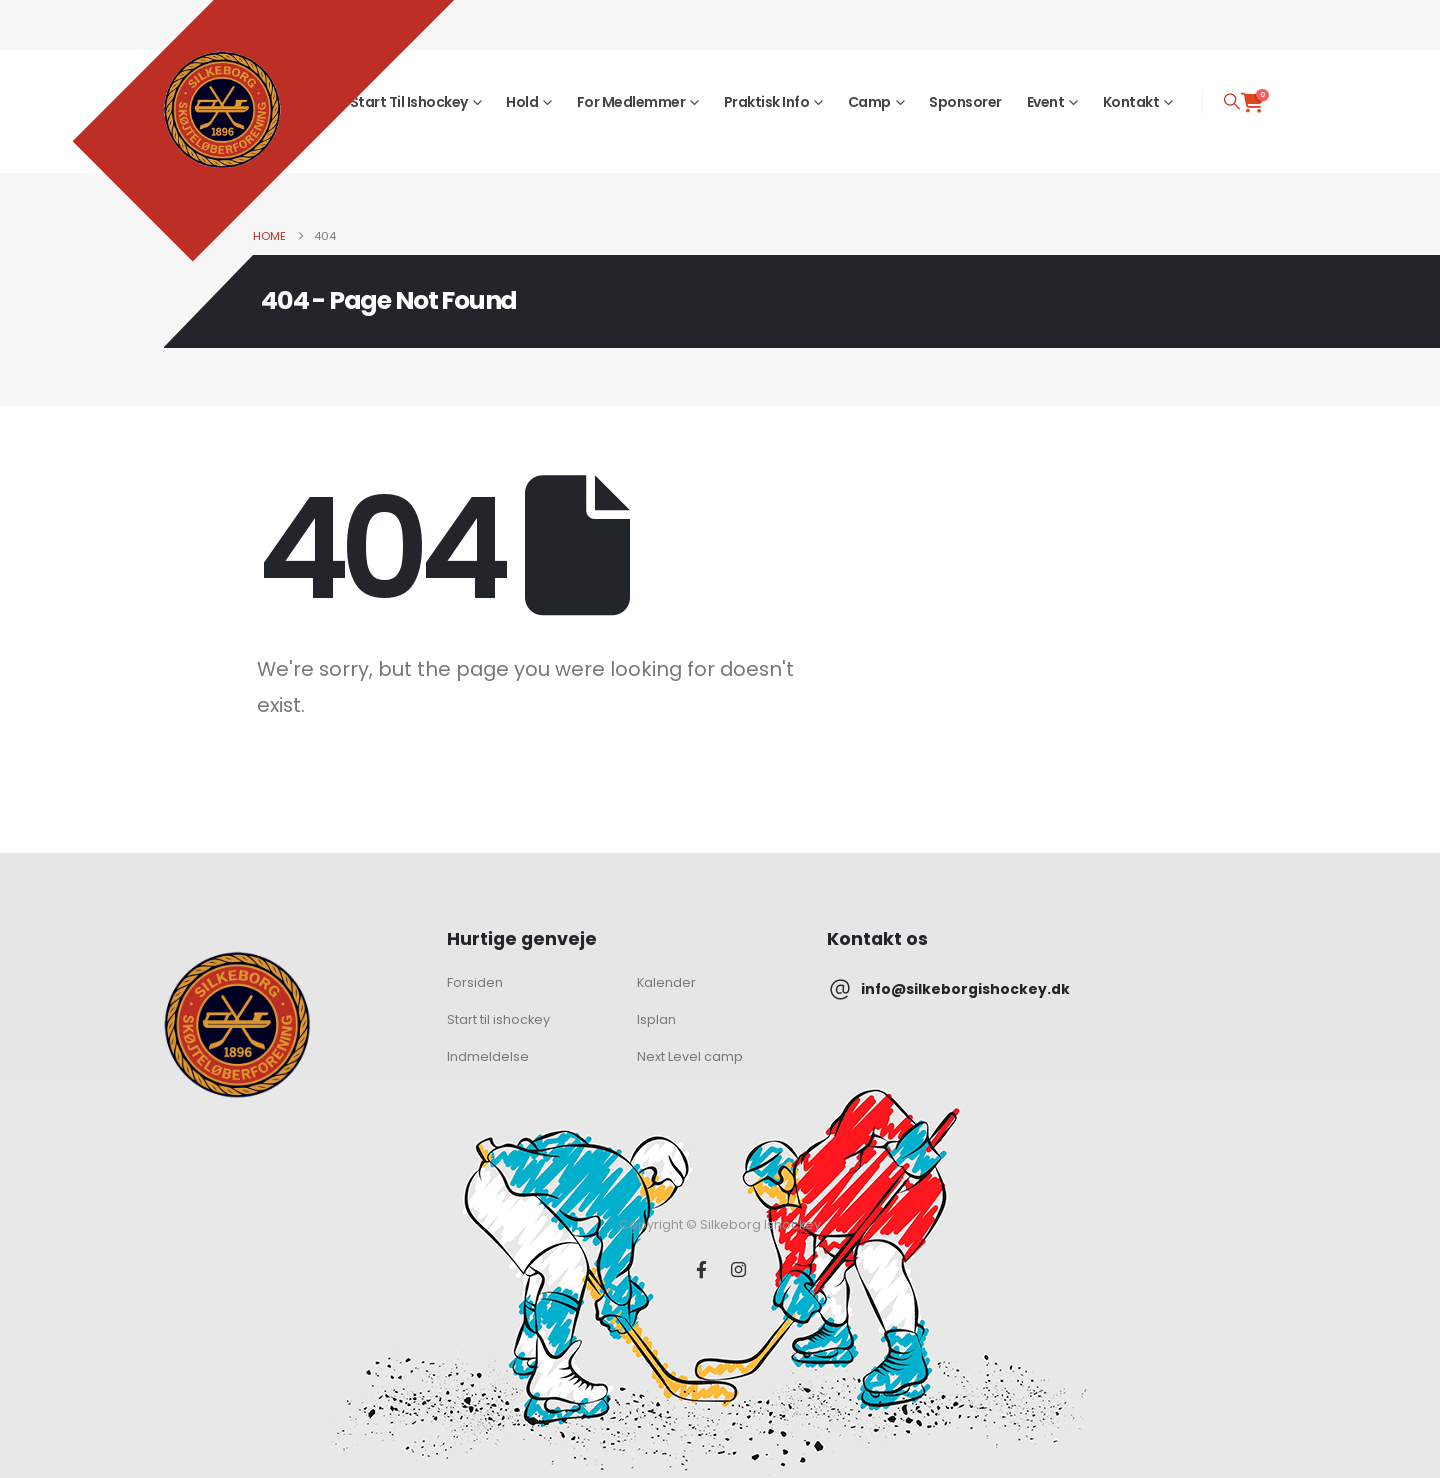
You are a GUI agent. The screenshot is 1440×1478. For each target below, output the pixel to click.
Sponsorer (965, 102)
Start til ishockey (409, 102)
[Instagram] (738, 1269)
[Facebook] (701, 1269)
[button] (1232, 102)
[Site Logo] (222, 110)
